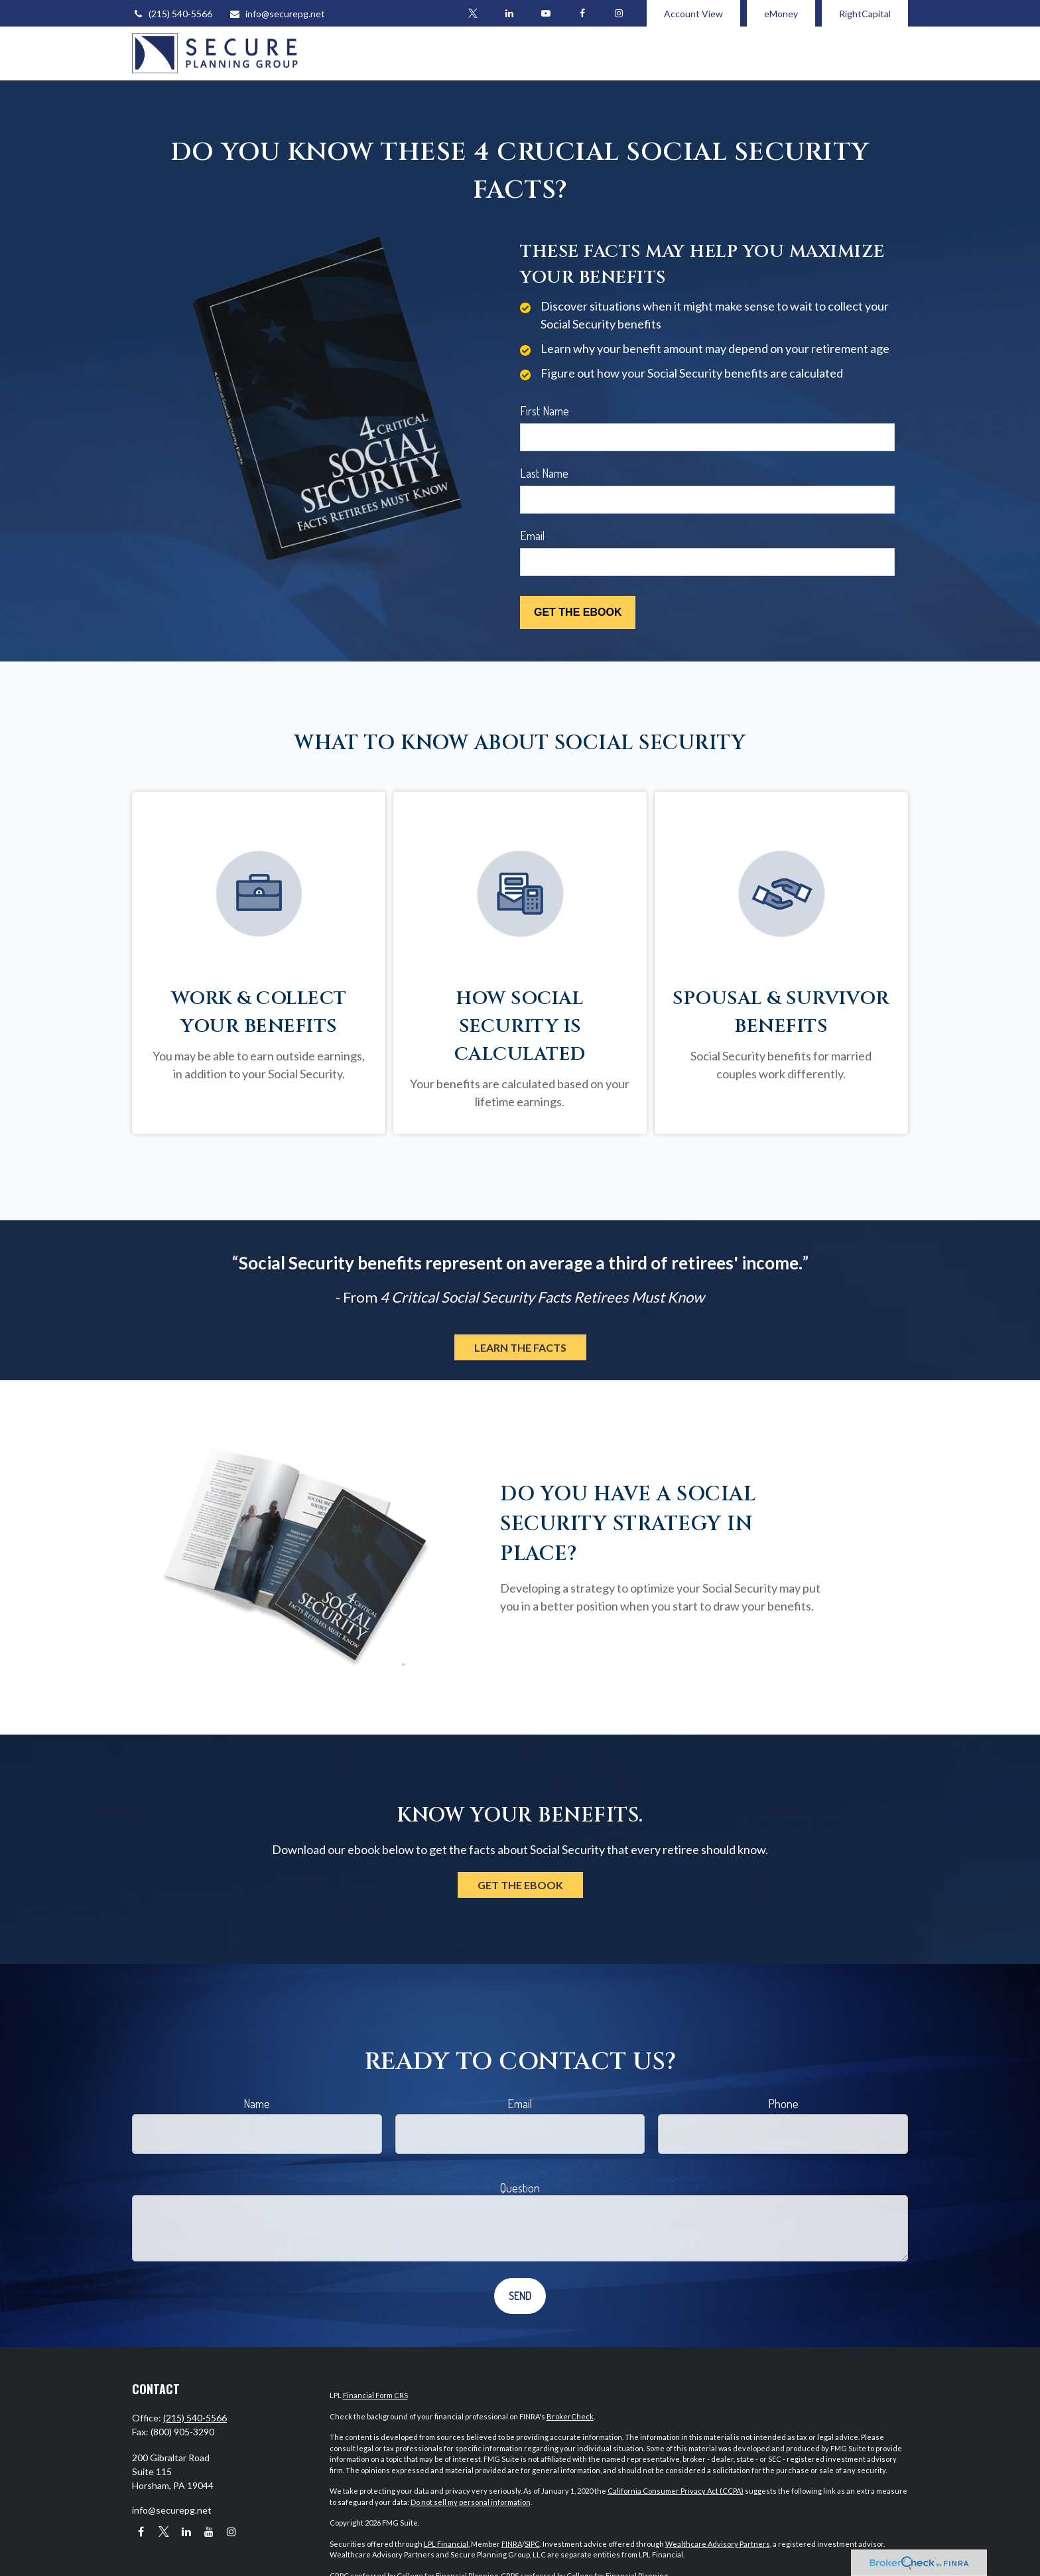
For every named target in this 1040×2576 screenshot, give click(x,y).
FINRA (511, 2544)
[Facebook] (582, 13)
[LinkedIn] (509, 13)
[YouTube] (545, 13)
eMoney (781, 13)
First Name (544, 410)
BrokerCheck (570, 2416)
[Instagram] (231, 2531)
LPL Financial (446, 2544)
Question (520, 2188)
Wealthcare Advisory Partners (717, 2544)
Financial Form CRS (375, 2395)
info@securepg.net (277, 13)
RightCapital (865, 13)
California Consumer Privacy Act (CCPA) (676, 2490)
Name (256, 2103)
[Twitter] (472, 13)
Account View (693, 13)
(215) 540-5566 (172, 13)
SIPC (532, 2544)
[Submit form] (577, 612)
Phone (783, 2103)
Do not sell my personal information (471, 2502)
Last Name (544, 473)
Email (532, 535)
